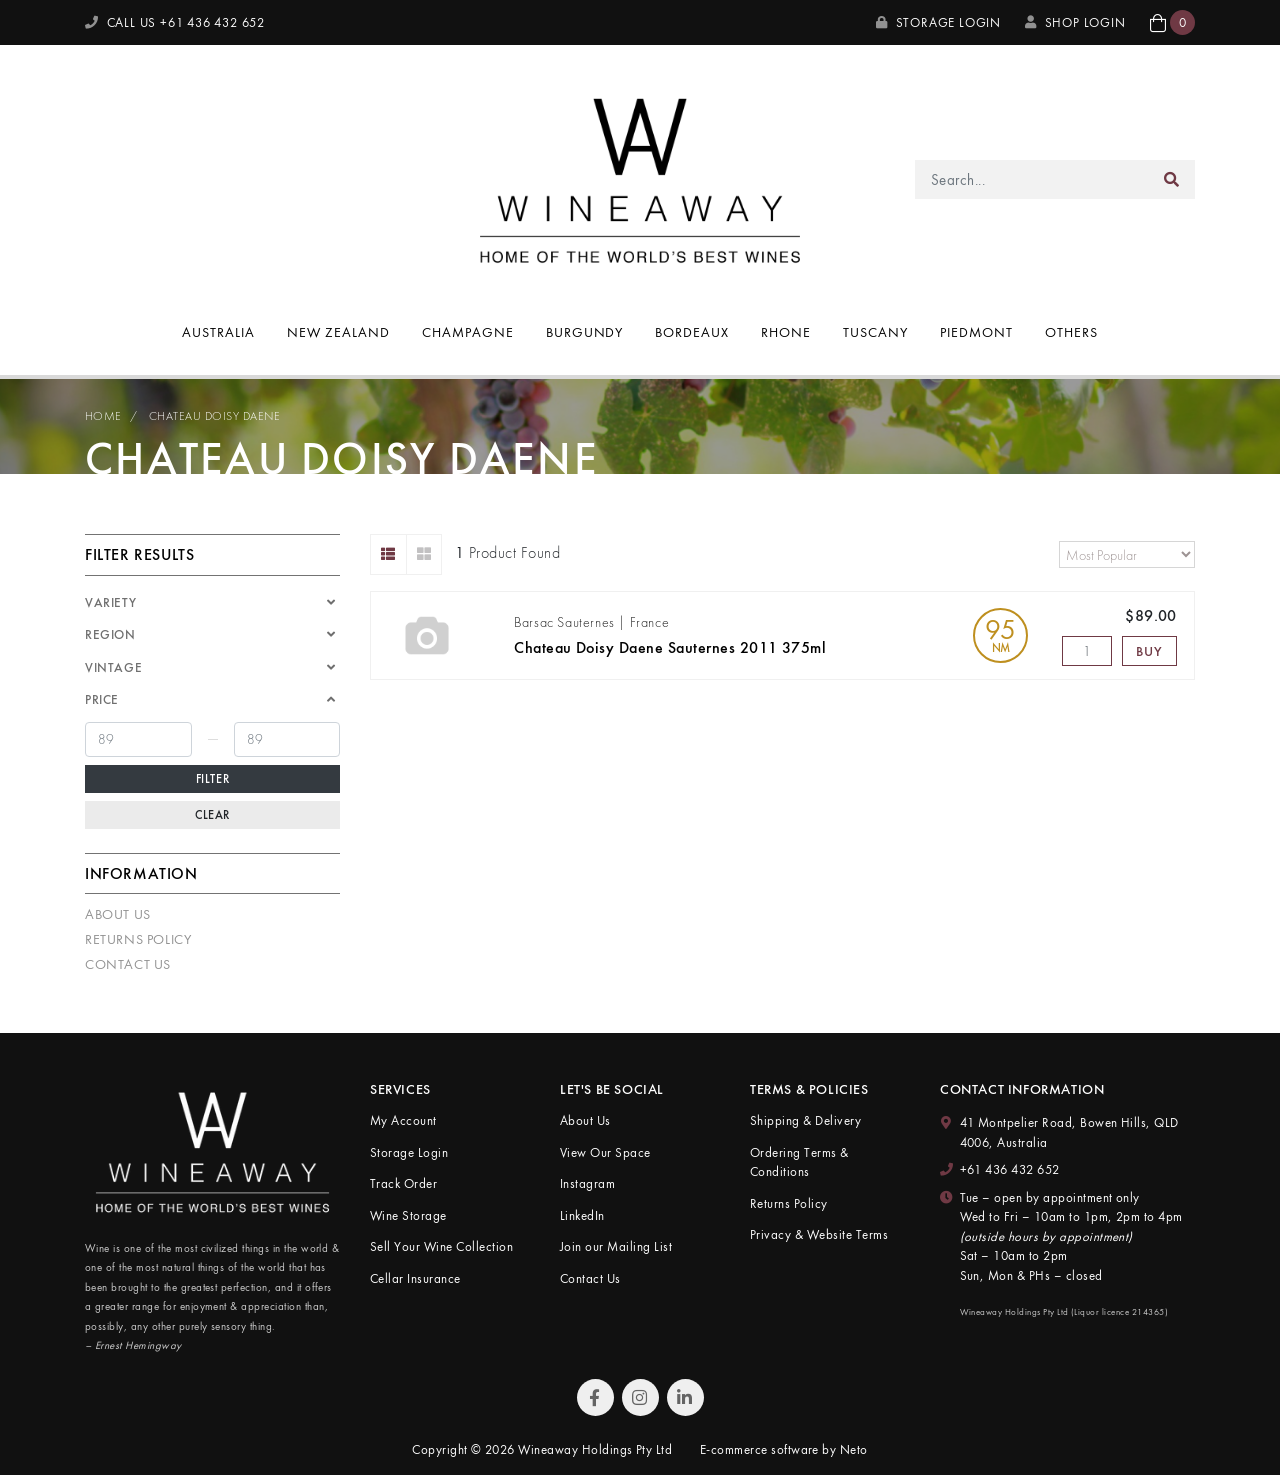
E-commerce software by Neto (784, 1449)
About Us (118, 914)
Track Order (403, 1183)
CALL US (175, 22)
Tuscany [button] (875, 332)
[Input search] (1032, 179)
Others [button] (1071, 332)
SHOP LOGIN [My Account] (1075, 22)
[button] (1172, 22)
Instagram (587, 1183)
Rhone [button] (786, 332)
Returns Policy (138, 939)
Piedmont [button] (976, 332)
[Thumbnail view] (424, 554)
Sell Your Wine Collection (441, 1246)
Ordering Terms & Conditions (799, 1162)
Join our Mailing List (616, 1246)
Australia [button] (218, 332)
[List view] (388, 554)
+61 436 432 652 (1010, 1169)
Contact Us (128, 964)
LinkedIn (582, 1215)
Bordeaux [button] (692, 332)
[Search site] (1172, 179)
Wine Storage (408, 1215)
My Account (403, 1120)
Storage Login (938, 22)
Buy (1149, 651)
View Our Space (605, 1152)
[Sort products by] (1127, 554)
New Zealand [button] (338, 332)
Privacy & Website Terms (819, 1234)
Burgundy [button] (585, 332)
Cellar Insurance (415, 1278)
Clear (212, 815)
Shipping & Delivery (805, 1120)
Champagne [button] (468, 332)
